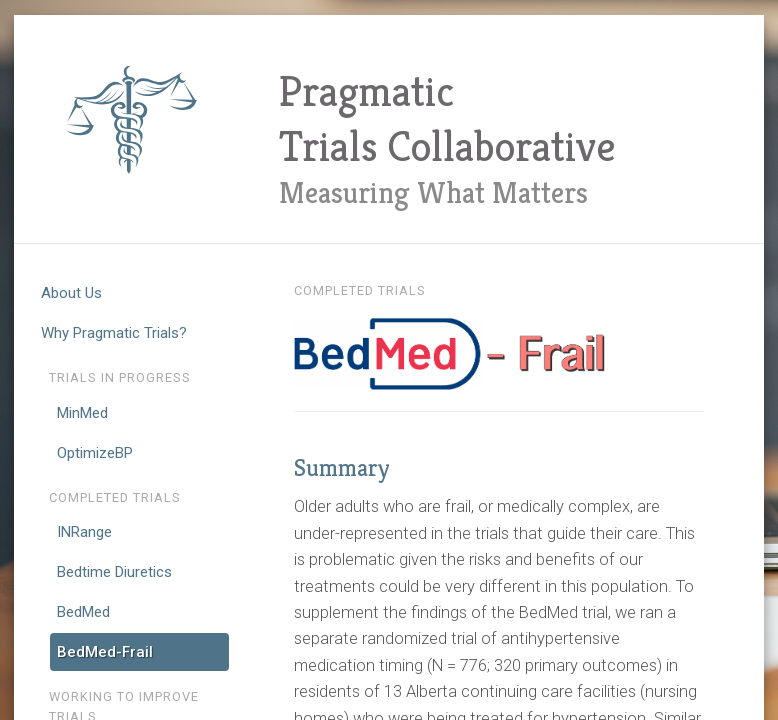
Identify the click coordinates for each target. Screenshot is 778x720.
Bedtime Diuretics (114, 572)
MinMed (82, 413)
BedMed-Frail (105, 652)
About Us (71, 293)
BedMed (83, 612)
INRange (84, 532)
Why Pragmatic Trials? (114, 333)
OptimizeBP (95, 453)
